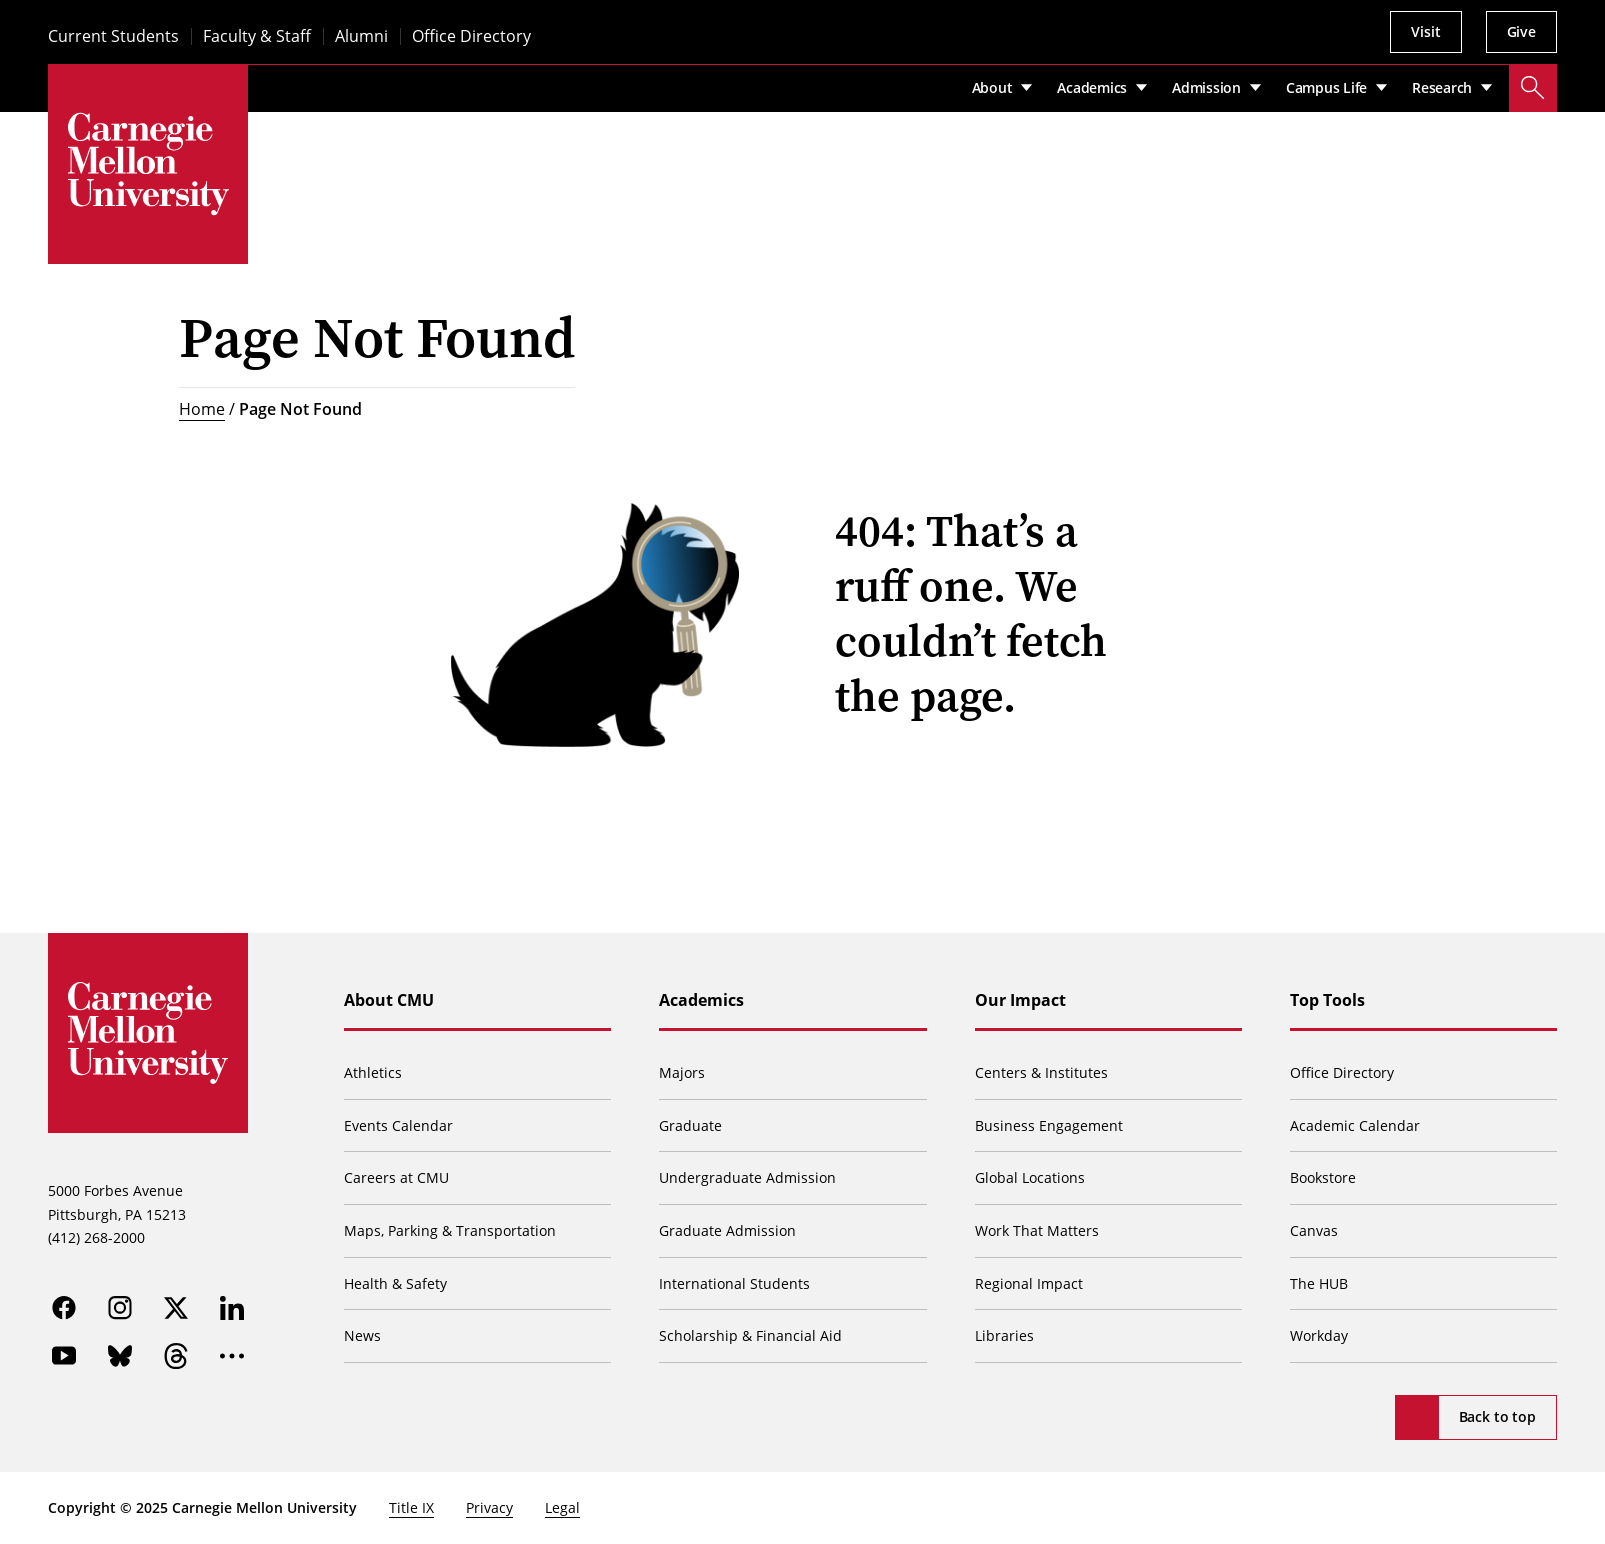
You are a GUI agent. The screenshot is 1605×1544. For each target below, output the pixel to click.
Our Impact (1020, 1000)
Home (202, 409)
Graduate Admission (727, 1230)
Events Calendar (398, 1125)
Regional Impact (1029, 1283)
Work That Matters (1037, 1230)
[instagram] (120, 1308)
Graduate (690, 1125)
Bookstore (1323, 1177)
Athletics (373, 1072)
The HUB (1319, 1283)
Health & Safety (395, 1283)
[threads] (176, 1356)
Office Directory (471, 36)
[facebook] (64, 1308)
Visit (1425, 31)
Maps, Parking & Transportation (450, 1230)
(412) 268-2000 (96, 1237)
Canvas (1314, 1230)
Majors (682, 1072)
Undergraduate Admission (747, 1177)
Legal (562, 1507)
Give (1521, 31)
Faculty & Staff (257, 36)
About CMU (389, 1000)
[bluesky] (120, 1356)
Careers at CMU (396, 1177)
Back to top (1497, 1416)
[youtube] (64, 1356)
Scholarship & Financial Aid (750, 1335)
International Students (734, 1283)
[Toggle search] (1533, 88)
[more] (232, 1356)
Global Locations (1030, 1177)
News (362, 1335)
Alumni (361, 36)
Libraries (1004, 1335)
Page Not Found (300, 409)
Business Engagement (1049, 1125)
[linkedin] (232, 1308)
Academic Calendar (1355, 1125)
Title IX (411, 1507)
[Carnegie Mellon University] (148, 164)
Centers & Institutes (1041, 1072)
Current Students (113, 36)
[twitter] (176, 1308)
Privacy (489, 1507)
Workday (1319, 1335)
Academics (701, 1000)
